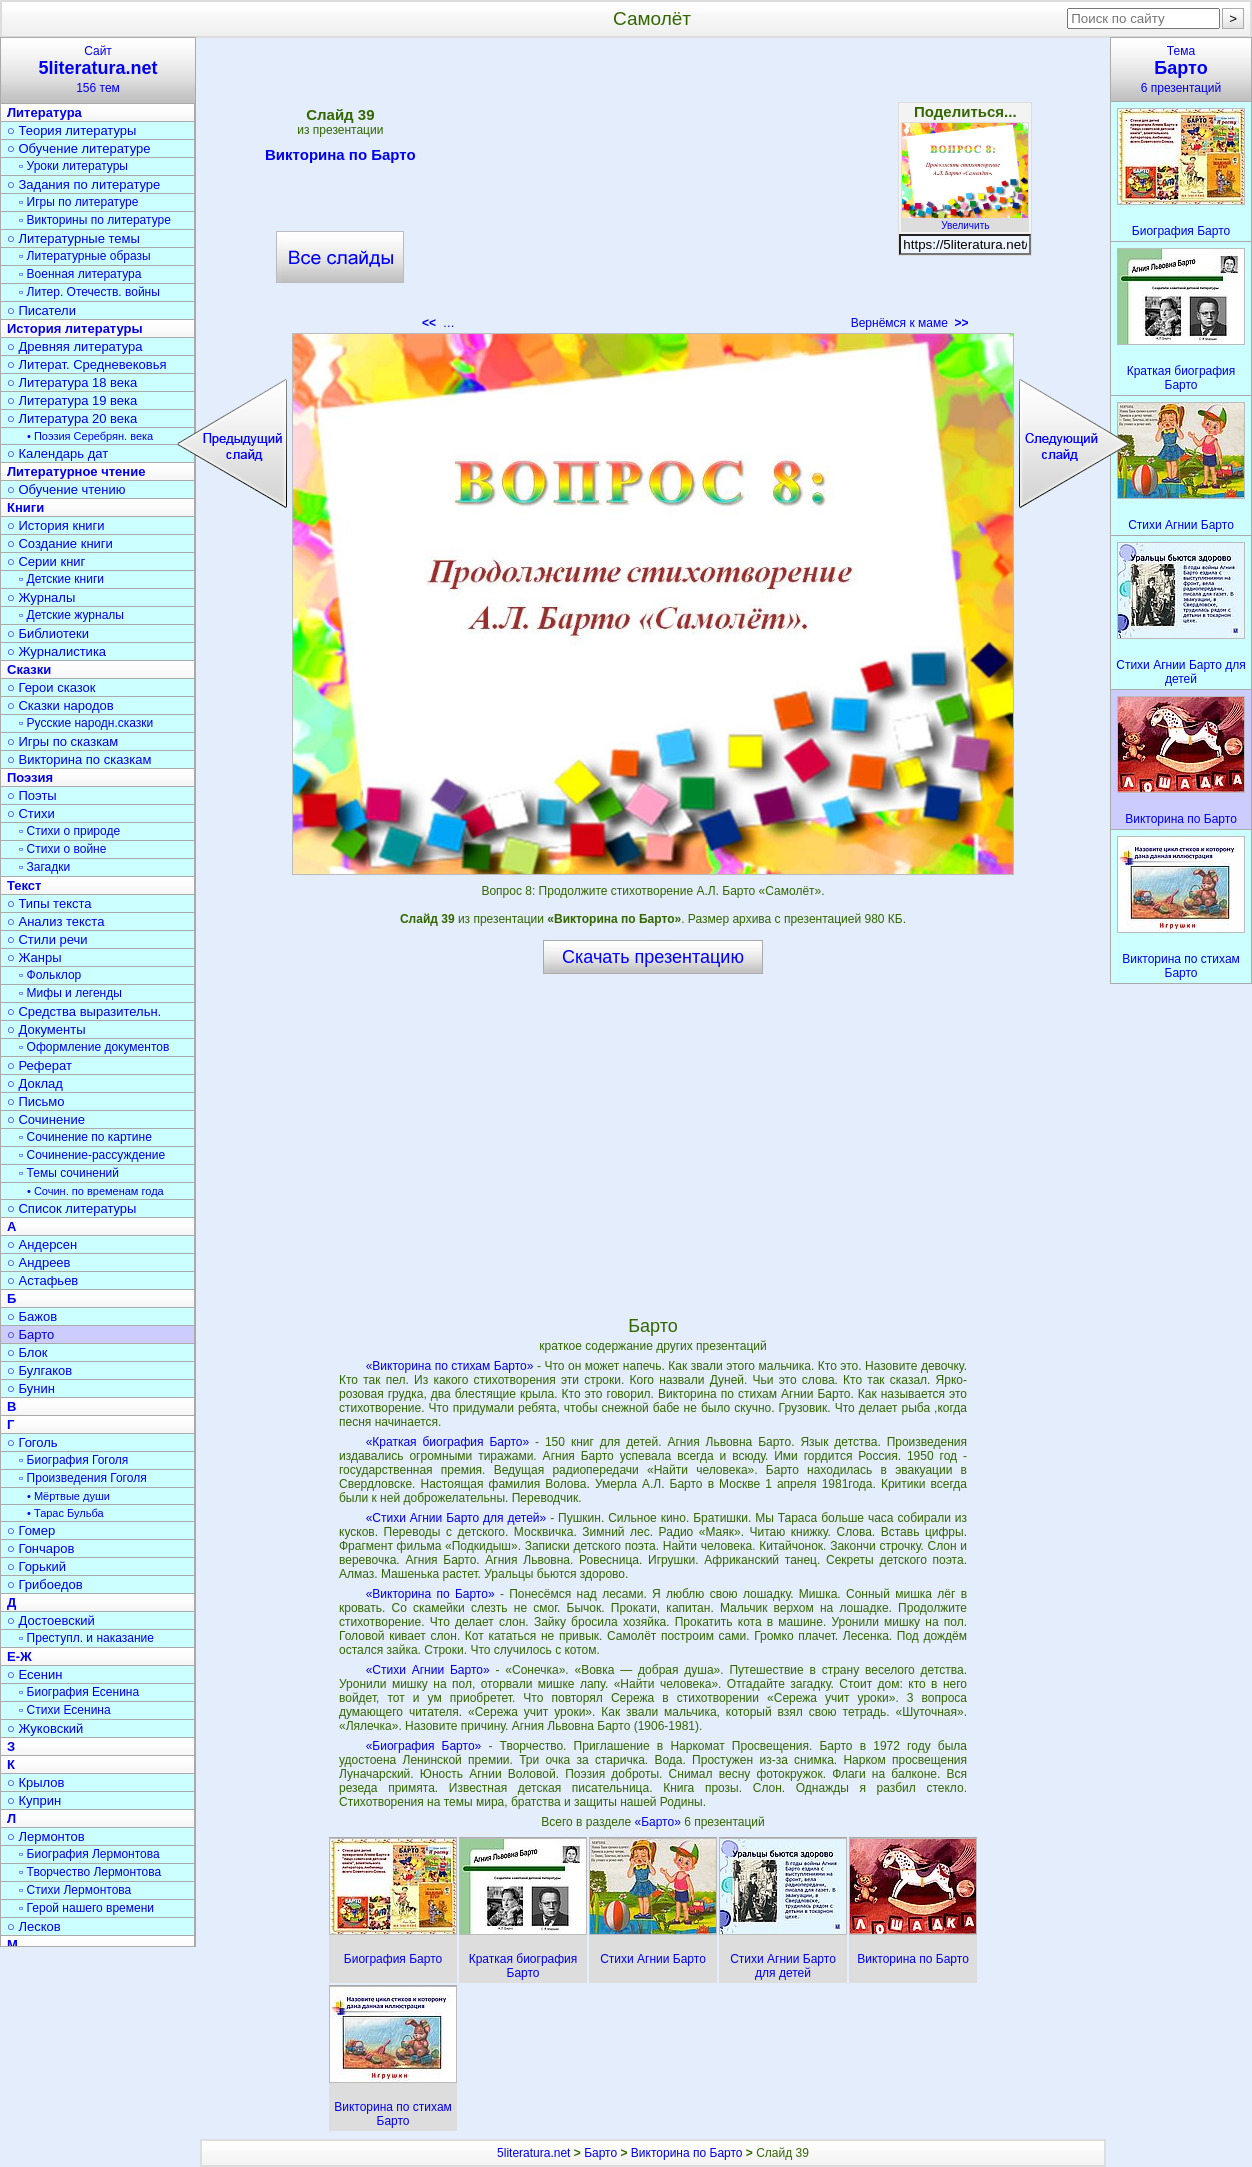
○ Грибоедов (45, 1584)
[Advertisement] (653, 190)
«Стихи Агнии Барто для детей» (456, 1518)
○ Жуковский (45, 1728)
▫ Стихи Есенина (65, 1710)
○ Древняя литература (74, 346)
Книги (25, 507)
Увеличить (965, 220)
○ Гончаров (40, 1548)
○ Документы (46, 1029)
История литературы (75, 328)
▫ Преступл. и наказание (86, 1638)
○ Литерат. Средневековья (87, 364)
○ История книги (56, 525)
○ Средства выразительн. (84, 1011)
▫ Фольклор (50, 975)
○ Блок (27, 1352)
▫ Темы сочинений (69, 1173)
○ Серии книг (46, 561)
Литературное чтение (76, 471)
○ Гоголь (32, 1442)
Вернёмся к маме (910, 323)
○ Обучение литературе (79, 148)
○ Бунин (31, 1388)
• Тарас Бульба (65, 1513)
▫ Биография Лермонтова (89, 1854)
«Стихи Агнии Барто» (428, 1670)
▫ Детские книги (61, 579)
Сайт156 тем (98, 69)
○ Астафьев (42, 1280)
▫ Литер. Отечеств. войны (89, 292)
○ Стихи (31, 813)
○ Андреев (39, 1262)
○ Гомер (31, 1530)
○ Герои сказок (51, 687)
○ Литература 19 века (72, 400)
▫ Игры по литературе (78, 202)
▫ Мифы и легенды (70, 993)
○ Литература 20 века (72, 418)
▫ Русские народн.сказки (86, 723)
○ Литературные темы (73, 238)
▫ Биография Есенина (79, 1692)
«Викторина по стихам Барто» (450, 1366)
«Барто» (659, 1822)
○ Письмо (36, 1101)
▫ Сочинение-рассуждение (92, 1155)
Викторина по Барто (340, 158)
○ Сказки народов (60, 705)
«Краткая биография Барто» (447, 1442)
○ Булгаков (39, 1370)
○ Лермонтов (46, 1836)
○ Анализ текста (55, 921)
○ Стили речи (47, 939)
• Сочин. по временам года (95, 1191)
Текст (24, 885)
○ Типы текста (49, 903)
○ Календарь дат (57, 453)
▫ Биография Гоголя (73, 1460)
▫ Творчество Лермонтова (90, 1872)
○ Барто (30, 1334)
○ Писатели (41, 310)
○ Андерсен (42, 1244)
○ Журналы (41, 597)
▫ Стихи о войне (62, 849)
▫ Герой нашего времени (86, 1908)
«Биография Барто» (424, 1746)
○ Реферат (39, 1065)
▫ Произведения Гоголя (83, 1478)
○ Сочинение (46, 1119)
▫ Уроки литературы (73, 166)
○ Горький (36, 1566)
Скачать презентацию (653, 957)
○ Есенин (34, 1674)
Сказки (29, 669)
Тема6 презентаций (1181, 69)
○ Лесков (34, 1926)
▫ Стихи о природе (69, 831)
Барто (600, 2153)
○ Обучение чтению (66, 489)
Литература (44, 112)
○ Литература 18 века (72, 382)
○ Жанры (34, 957)
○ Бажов (32, 1316)
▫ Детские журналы (71, 615)
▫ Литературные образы (85, 256)
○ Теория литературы (71, 130)
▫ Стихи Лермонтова (75, 1890)
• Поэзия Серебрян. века (90, 436)
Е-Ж (19, 1656)
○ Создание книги (60, 543)
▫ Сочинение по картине (85, 1137)
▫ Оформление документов (94, 1047)
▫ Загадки (44, 867)
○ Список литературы (71, 1208)
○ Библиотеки (48, 633)
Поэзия (30, 777)
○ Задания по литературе (83, 184)
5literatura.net (533, 2153)
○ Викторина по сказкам (79, 759)
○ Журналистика (56, 651)
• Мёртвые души (68, 1496)
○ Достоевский (51, 1620)
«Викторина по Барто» (430, 1594)
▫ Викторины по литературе (95, 220)
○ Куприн (34, 1800)
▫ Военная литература (80, 274)
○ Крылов (35, 1782)
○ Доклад (35, 1083)
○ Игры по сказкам (62, 741)
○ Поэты (32, 795)
